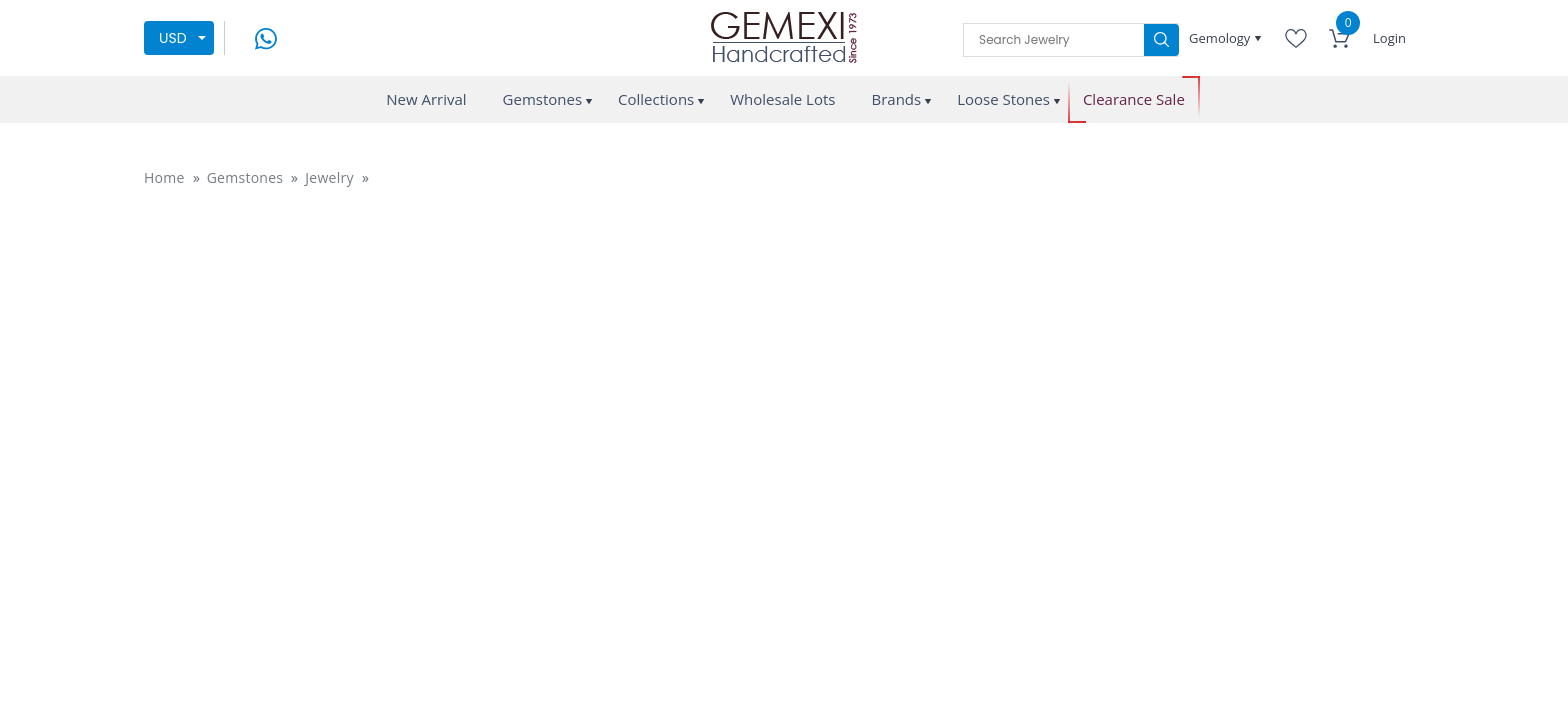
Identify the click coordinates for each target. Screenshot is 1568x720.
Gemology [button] (1221, 38)
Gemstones (543, 99)
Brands (896, 99)
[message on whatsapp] (266, 36)
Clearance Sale (1134, 99)
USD (173, 38)
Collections (656, 99)
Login (1389, 38)
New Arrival (426, 99)
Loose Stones (1003, 99)
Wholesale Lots (782, 99)
